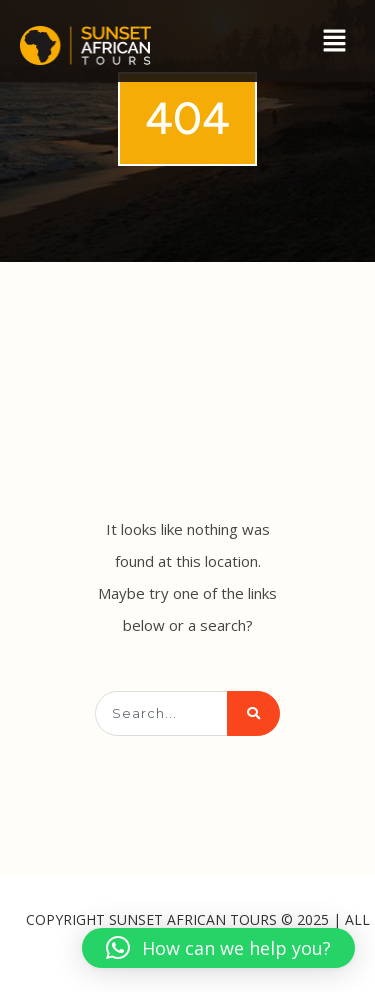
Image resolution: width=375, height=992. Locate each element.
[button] (335, 41)
